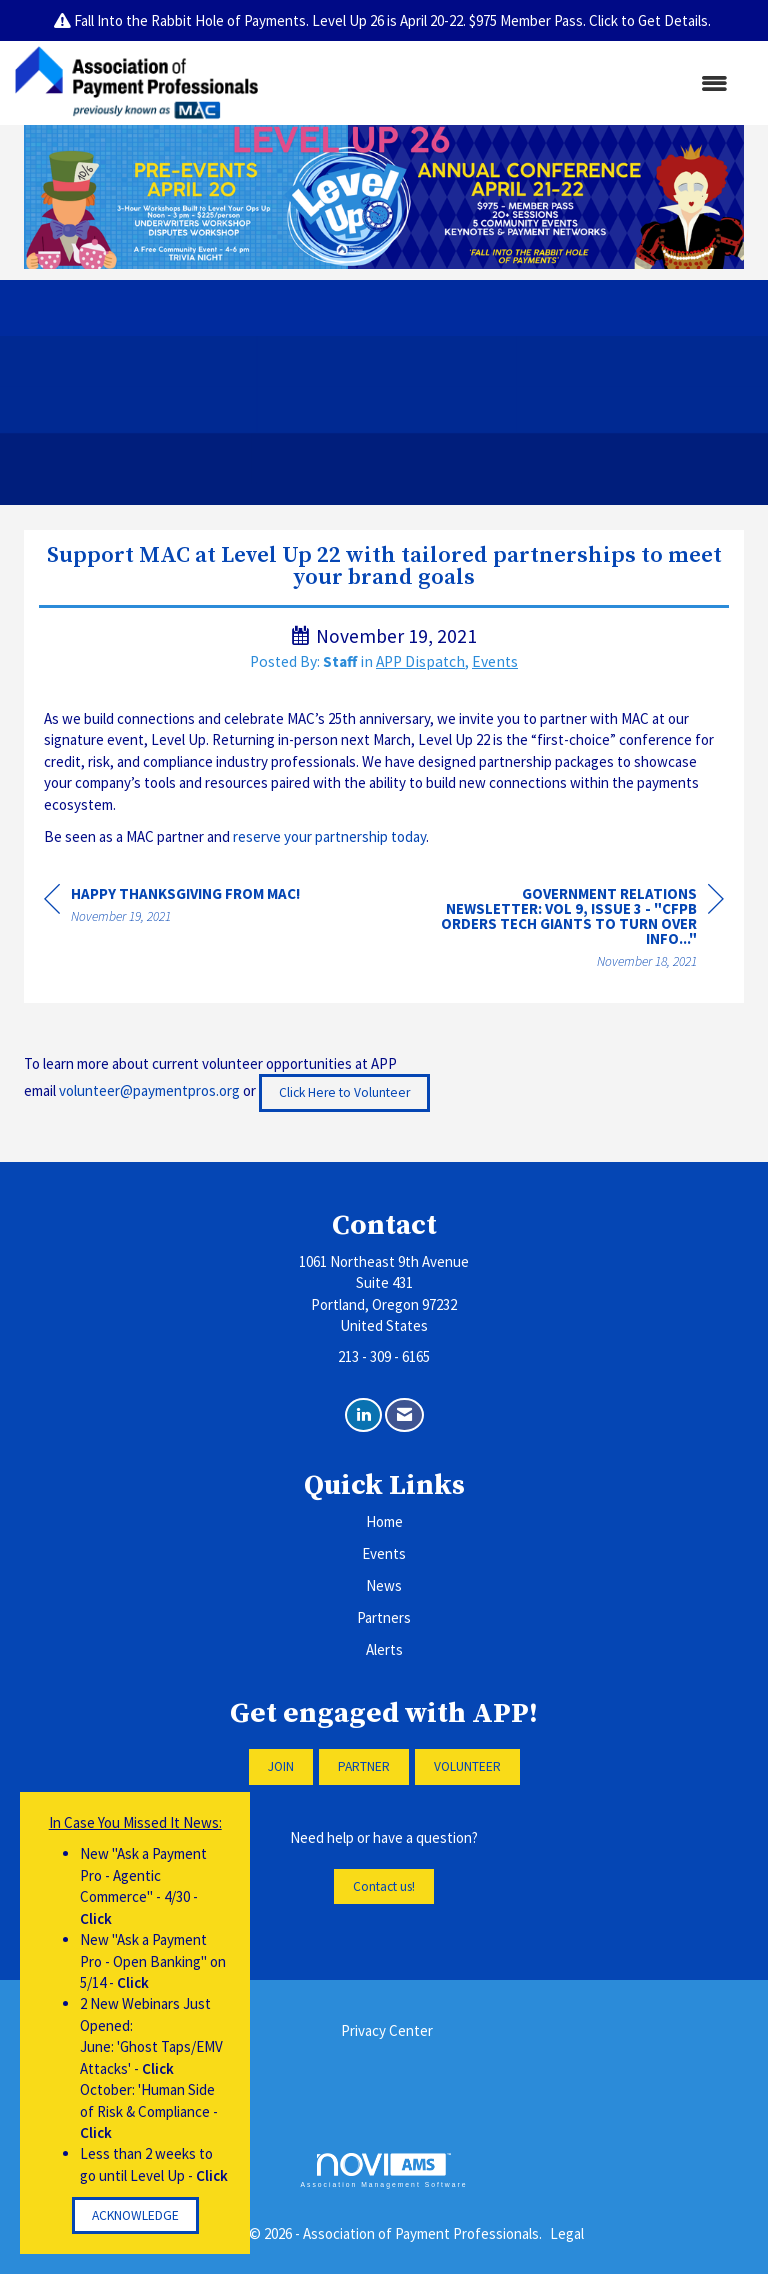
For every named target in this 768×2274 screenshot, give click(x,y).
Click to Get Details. (651, 20)
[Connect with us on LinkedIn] (363, 1415)
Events (495, 661)
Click (96, 1918)
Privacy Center (387, 2030)
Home (384, 1521)
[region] (574, 930)
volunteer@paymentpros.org (149, 1091)
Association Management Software (383, 2171)
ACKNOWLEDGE (135, 2215)
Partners (384, 1617)
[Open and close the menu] (503, 83)
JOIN (281, 1766)
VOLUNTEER (467, 1766)
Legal (567, 2233)
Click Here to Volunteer (344, 1092)
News (384, 1585)
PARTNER (364, 1766)
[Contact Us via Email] (404, 1415)
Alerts (384, 1649)
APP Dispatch (420, 661)
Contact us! (384, 1886)
